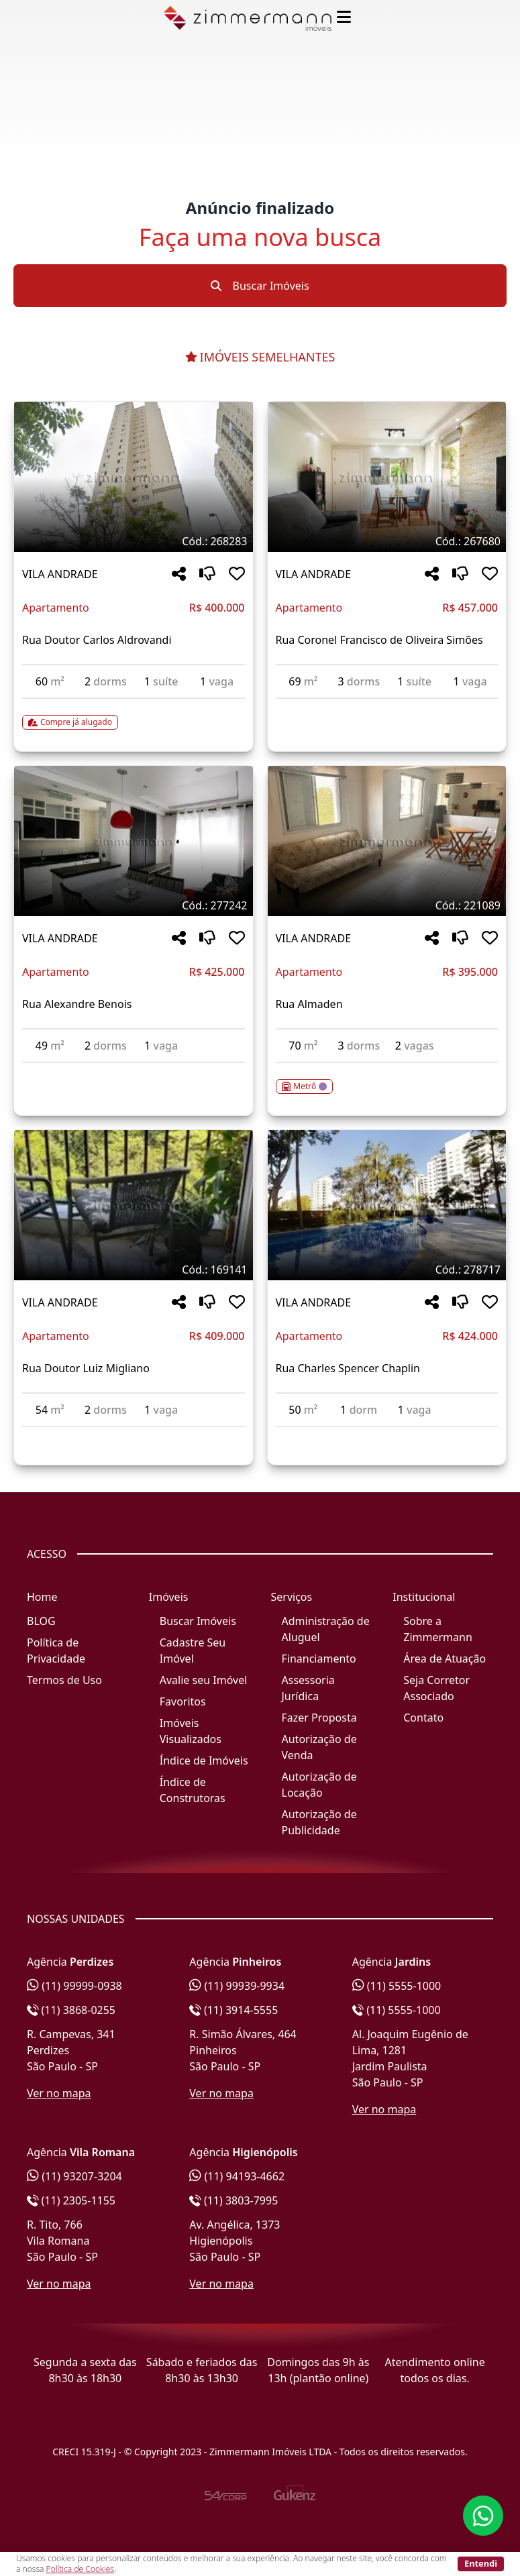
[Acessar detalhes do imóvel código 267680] (387, 707)
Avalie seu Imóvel (204, 1680)
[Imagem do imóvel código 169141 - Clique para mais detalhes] (133, 1205)
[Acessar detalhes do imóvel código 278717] (387, 1435)
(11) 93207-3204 (74, 2176)
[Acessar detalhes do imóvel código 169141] (133, 1435)
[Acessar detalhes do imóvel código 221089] (387, 1078)
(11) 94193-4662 (236, 2176)
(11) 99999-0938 (74, 1985)
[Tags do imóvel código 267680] (387, 541)
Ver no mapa (59, 2093)
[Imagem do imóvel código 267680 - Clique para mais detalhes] (387, 477)
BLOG (41, 1621)
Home (42, 1596)
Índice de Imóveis (204, 1760)
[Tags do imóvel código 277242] (133, 905)
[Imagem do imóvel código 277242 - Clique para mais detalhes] (133, 841)
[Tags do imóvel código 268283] (133, 541)
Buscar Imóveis (260, 285)
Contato (423, 1717)
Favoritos (183, 1701)
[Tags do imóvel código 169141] (133, 1270)
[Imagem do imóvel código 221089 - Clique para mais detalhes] (387, 841)
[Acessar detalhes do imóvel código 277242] (133, 1071)
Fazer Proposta (319, 1717)
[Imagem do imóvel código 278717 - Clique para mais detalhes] (387, 1205)
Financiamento (319, 1658)
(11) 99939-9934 (236, 1985)
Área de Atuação (444, 1658)
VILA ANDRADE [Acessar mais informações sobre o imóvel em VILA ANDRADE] (60, 574)
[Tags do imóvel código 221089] (387, 905)
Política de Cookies (80, 2569)
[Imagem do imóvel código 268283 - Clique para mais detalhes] (133, 477)
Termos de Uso (64, 1680)
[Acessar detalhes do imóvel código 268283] (133, 714)
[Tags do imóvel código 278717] (387, 1270)
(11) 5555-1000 (396, 1985)
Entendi (480, 2563)
